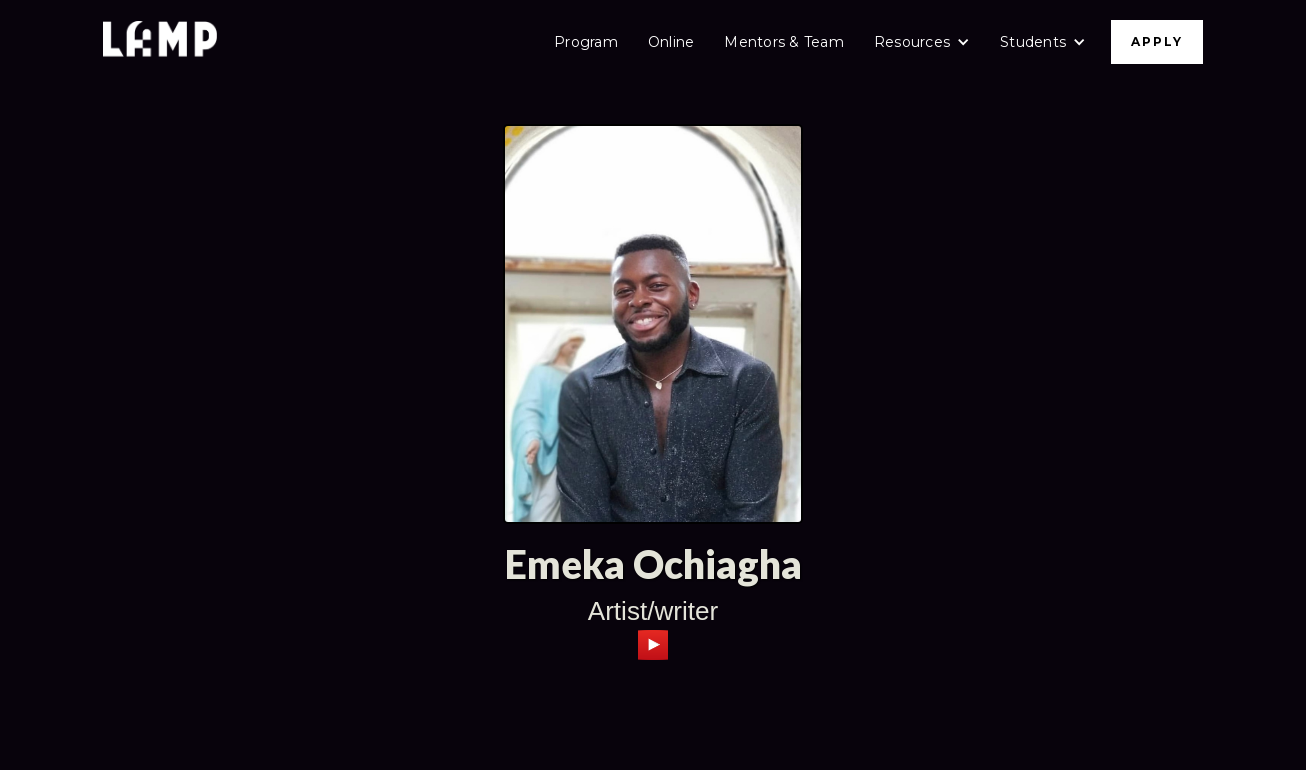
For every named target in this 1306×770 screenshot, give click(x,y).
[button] (922, 42)
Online (671, 42)
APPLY (1157, 41)
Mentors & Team (784, 42)
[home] (160, 41)
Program (586, 42)
